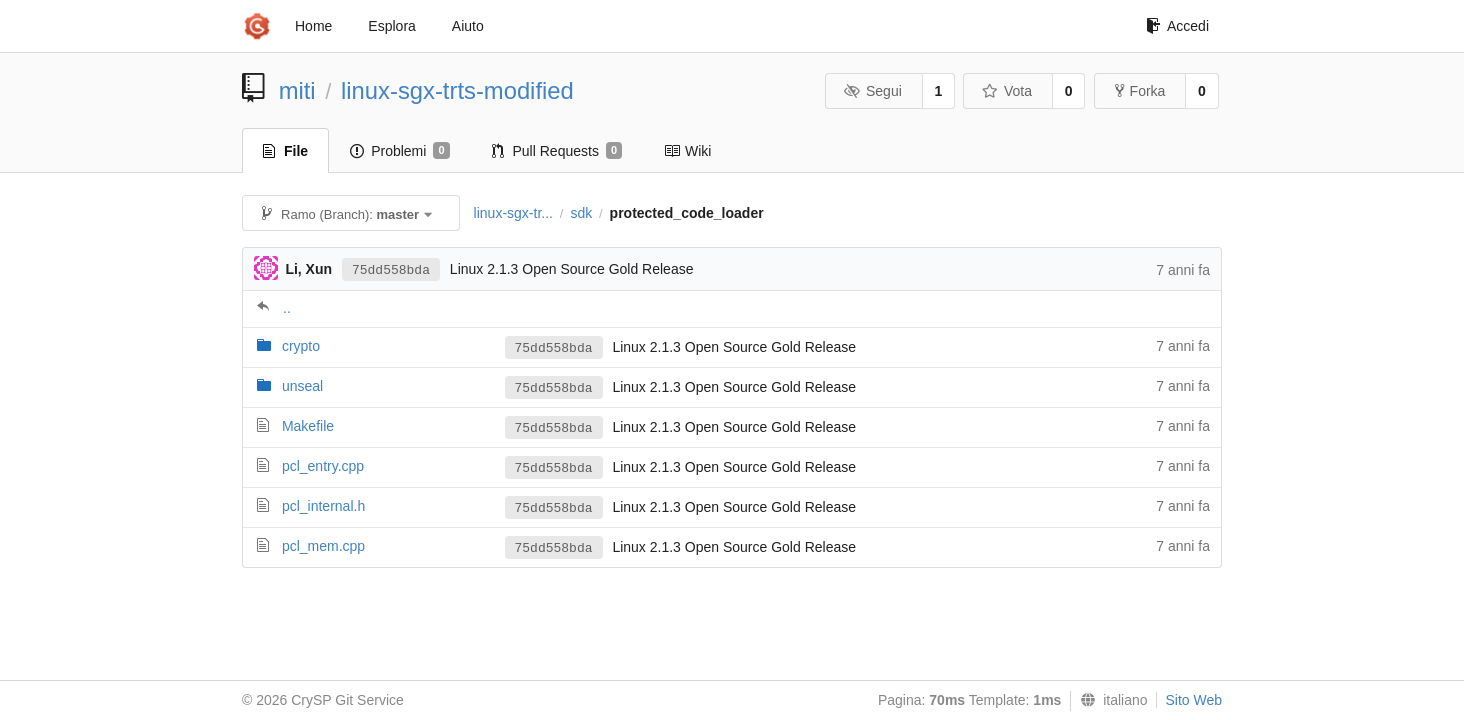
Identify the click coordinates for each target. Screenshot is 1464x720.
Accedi (1177, 26)
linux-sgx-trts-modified (457, 90)
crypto (301, 346)
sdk (581, 213)
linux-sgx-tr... (513, 213)
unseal (302, 386)
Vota (1006, 91)
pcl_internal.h (323, 506)
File (285, 151)
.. (287, 308)
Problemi (399, 151)
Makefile (308, 426)
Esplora (391, 26)
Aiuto (468, 26)
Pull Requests (557, 151)
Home (313, 26)
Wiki (687, 151)
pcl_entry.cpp (323, 466)
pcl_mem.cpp (323, 546)
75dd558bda (391, 270)
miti (297, 90)
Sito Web (1193, 700)
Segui (872, 91)
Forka (1140, 91)
